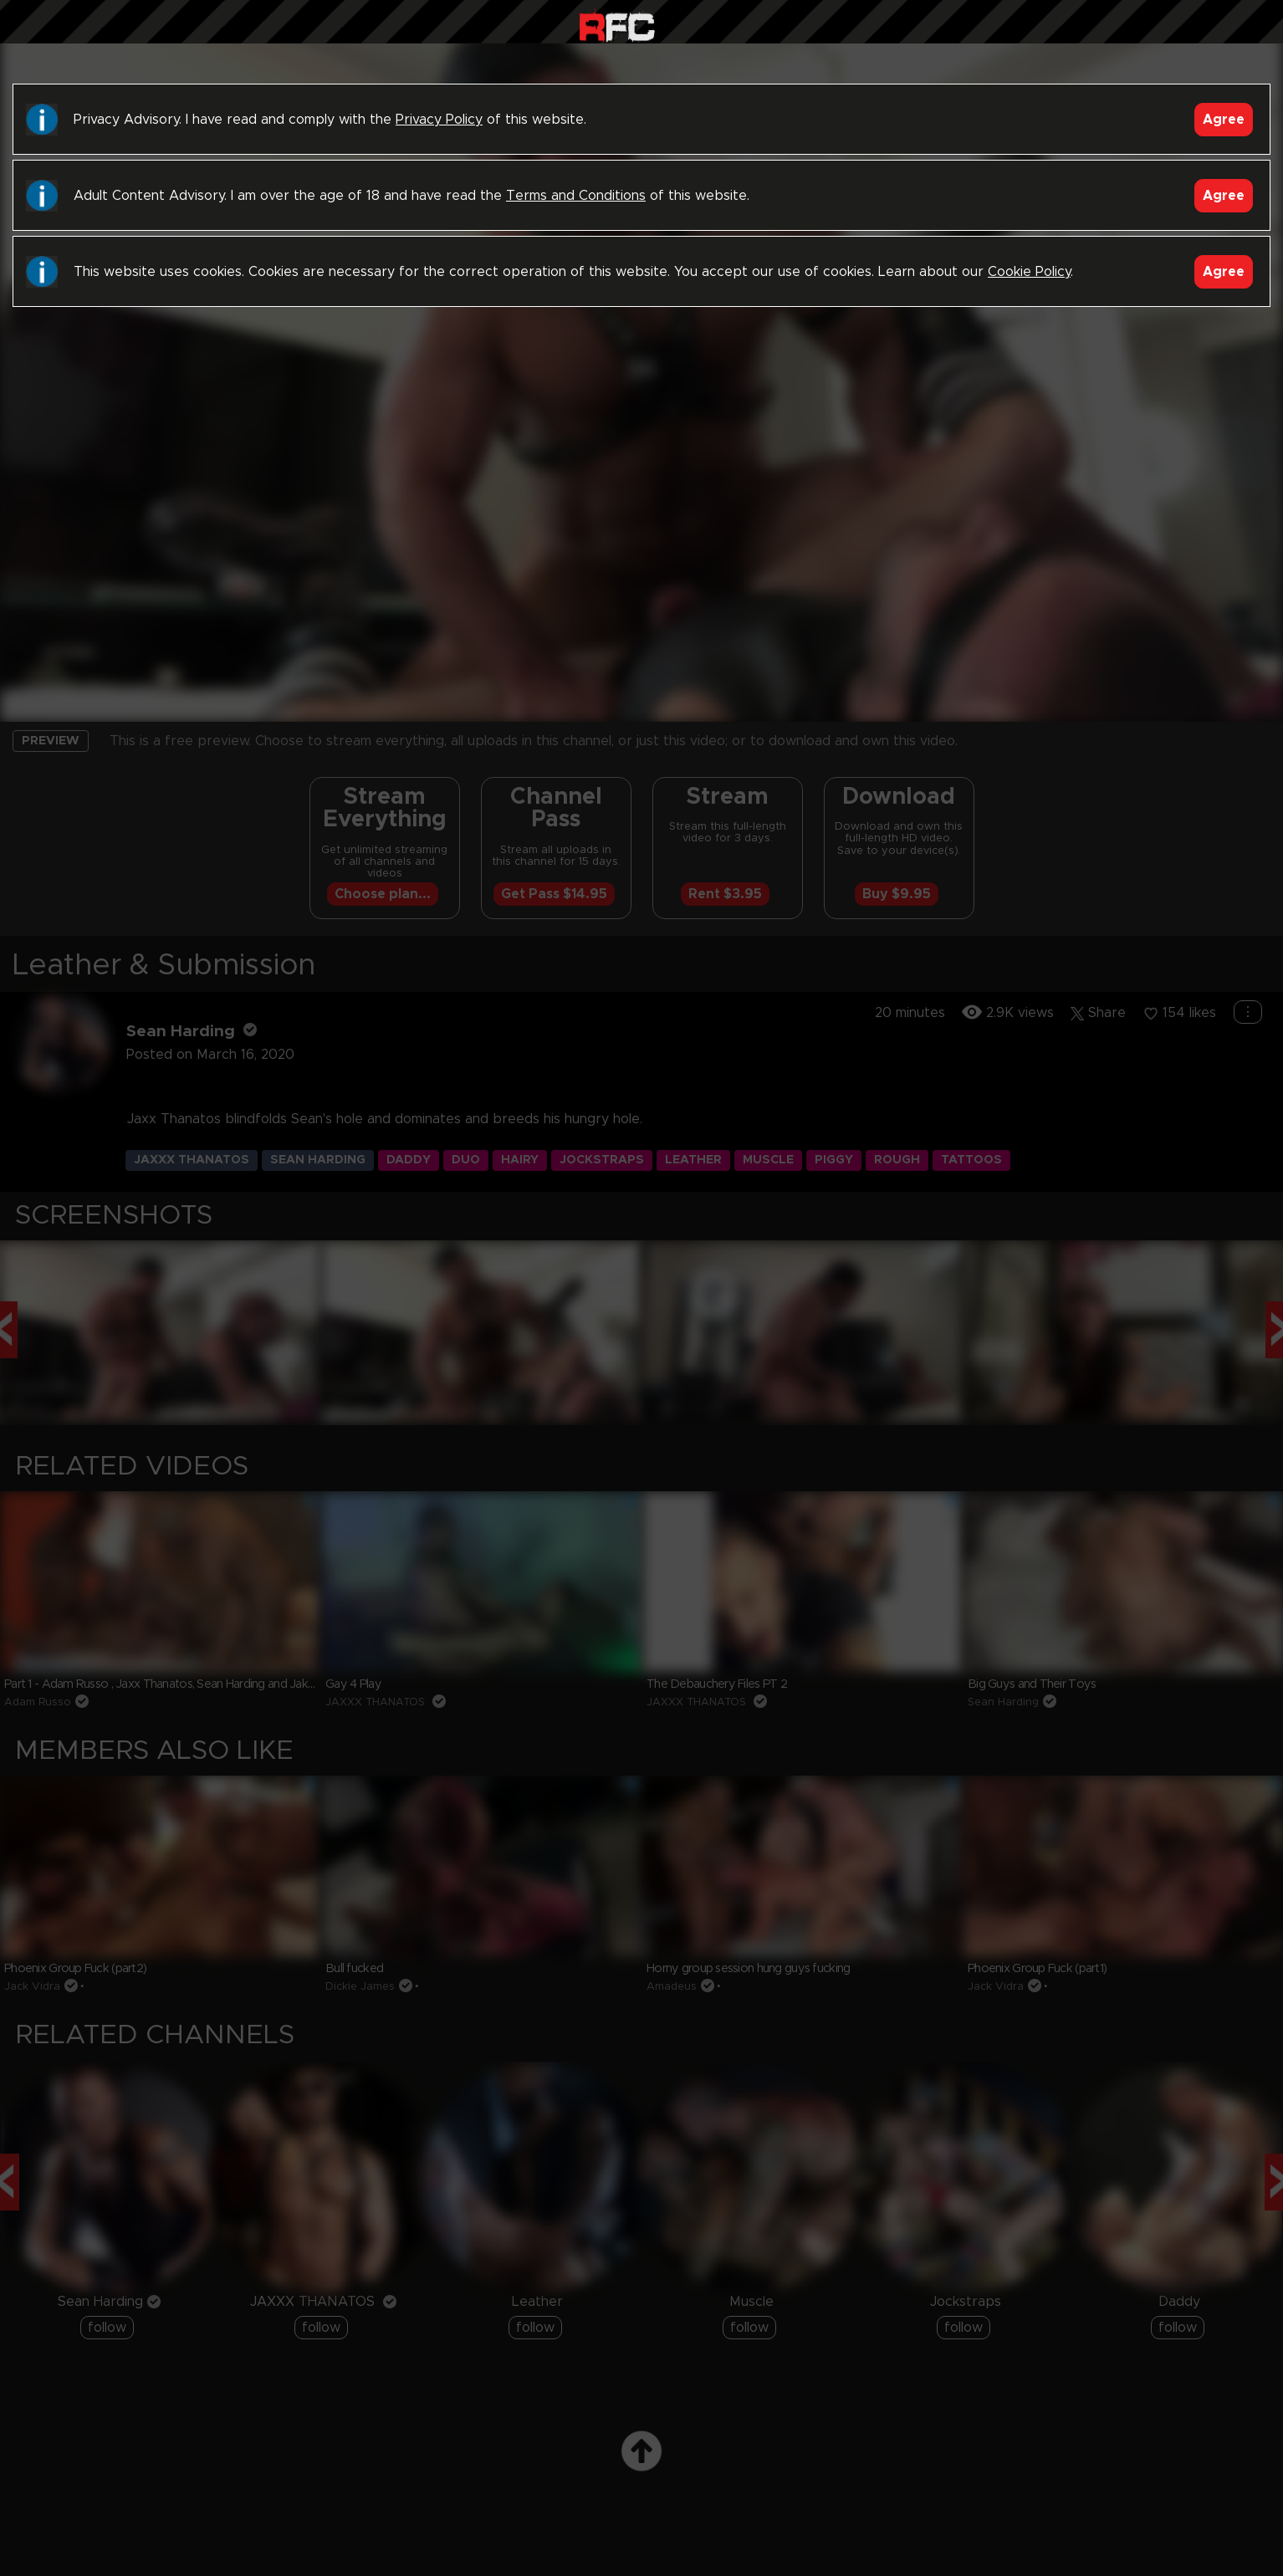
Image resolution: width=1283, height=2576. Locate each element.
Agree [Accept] (1224, 119)
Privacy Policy (439, 119)
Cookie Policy (1029, 272)
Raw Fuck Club (617, 25)
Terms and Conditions (576, 195)
